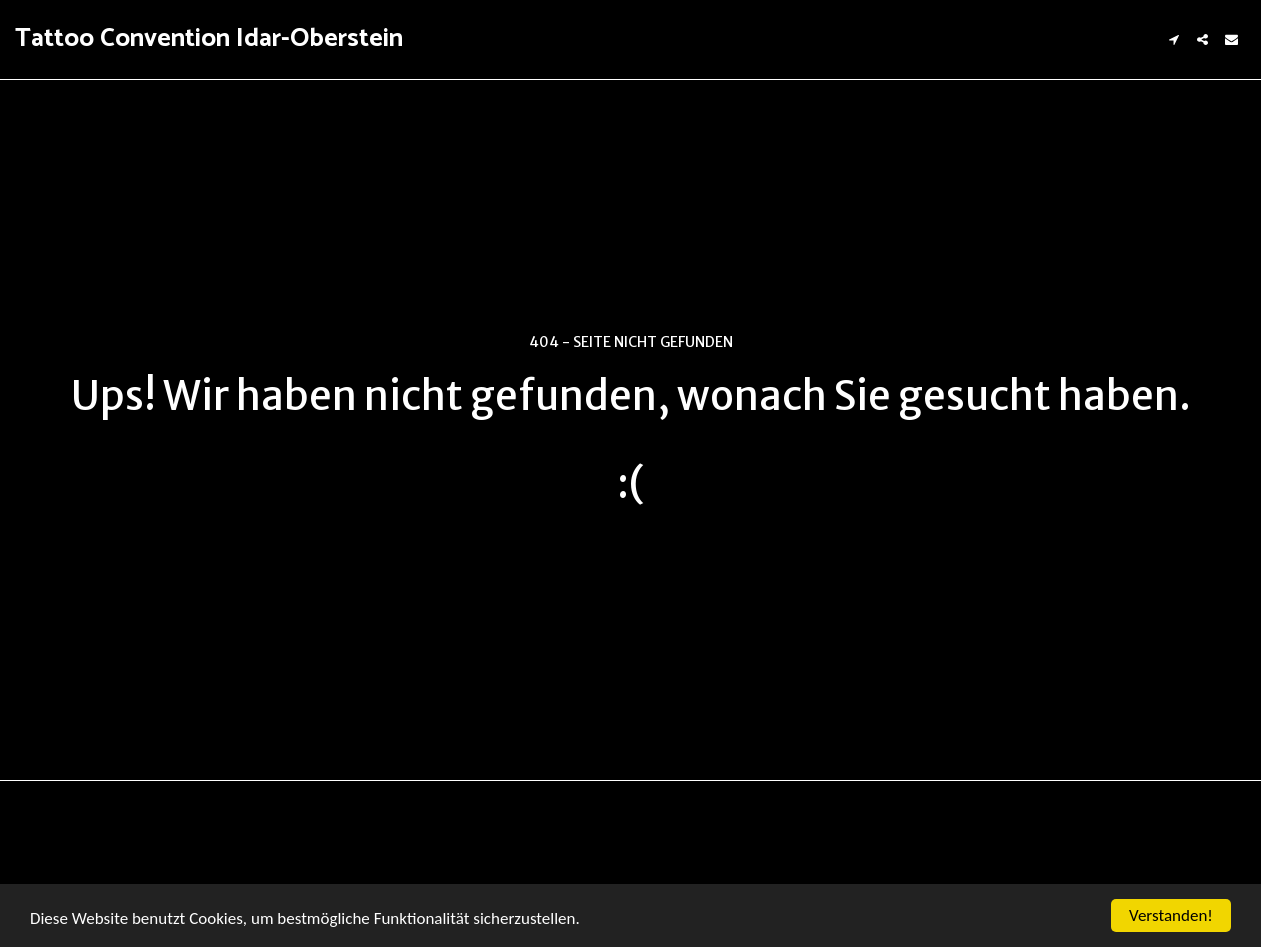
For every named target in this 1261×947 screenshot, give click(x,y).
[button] (1173, 39)
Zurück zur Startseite (631, 564)
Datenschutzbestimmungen (207, 881)
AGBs (78, 881)
